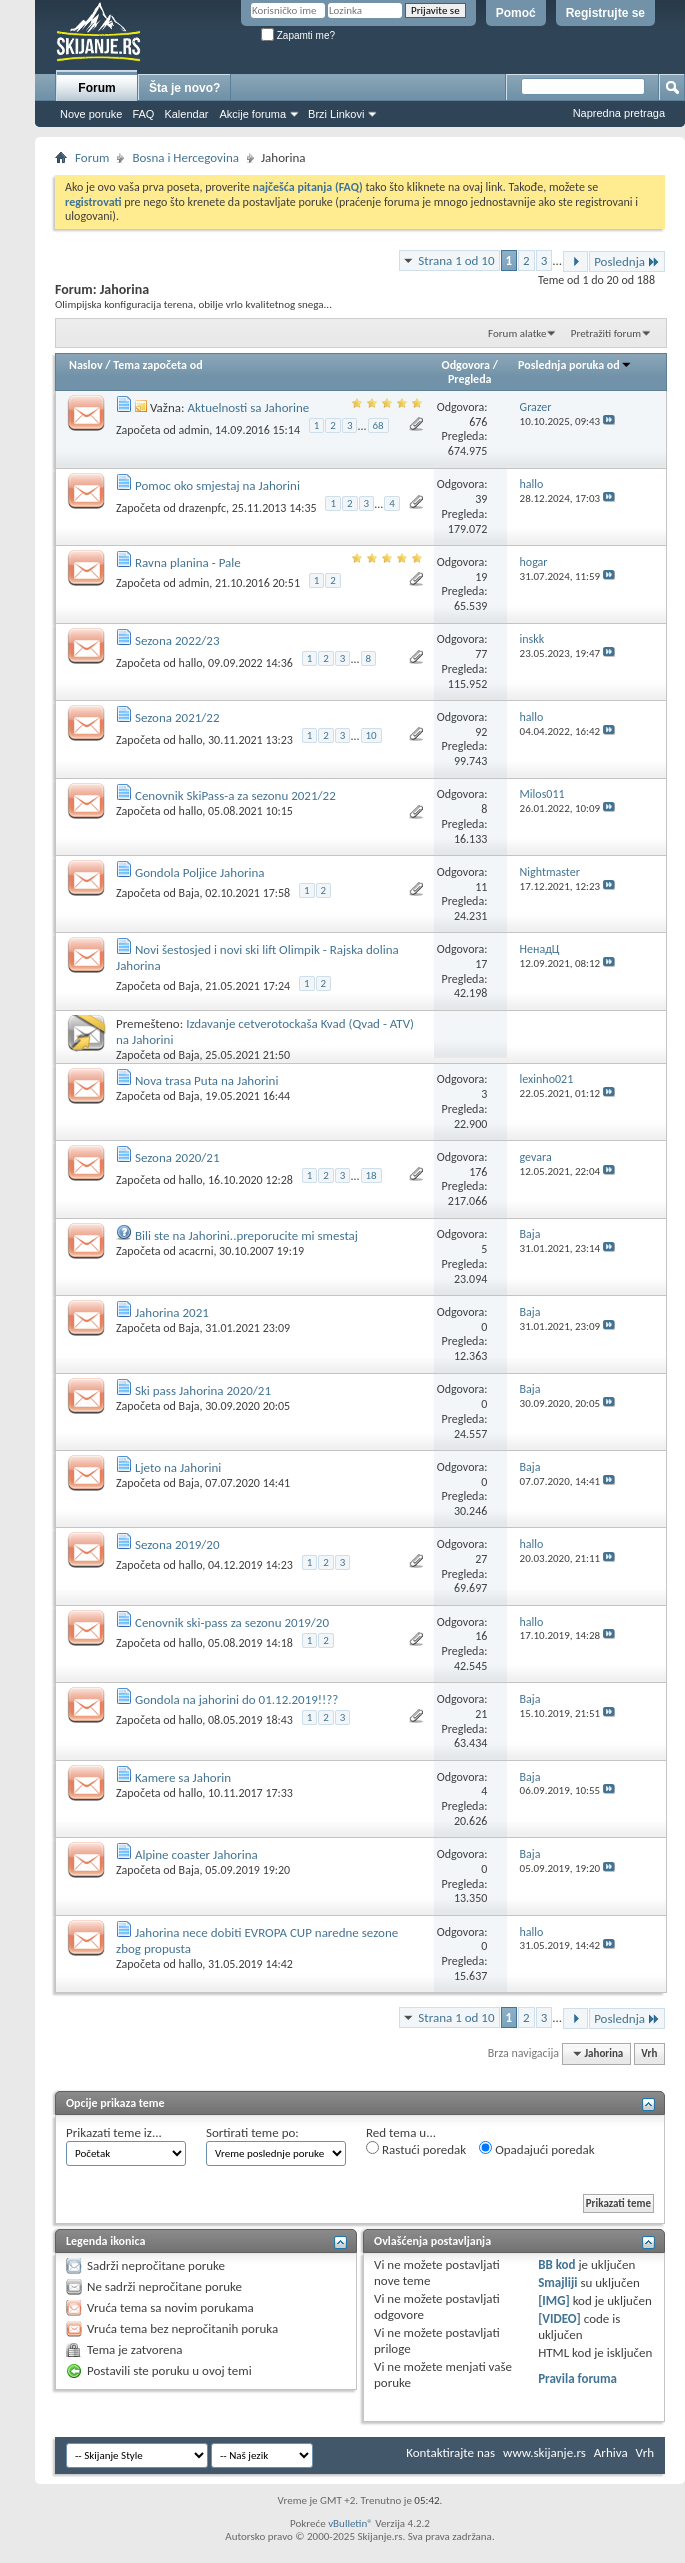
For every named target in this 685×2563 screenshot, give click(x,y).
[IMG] (554, 2300)
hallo (191, 662)
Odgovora (466, 365)
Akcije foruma (252, 114)
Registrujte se (605, 13)
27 (481, 1559)
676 (478, 422)
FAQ (143, 114)
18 (371, 1175)
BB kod (556, 2264)
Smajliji (557, 2282)
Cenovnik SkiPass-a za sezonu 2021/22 (235, 795)
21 (481, 1714)
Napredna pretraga (619, 113)
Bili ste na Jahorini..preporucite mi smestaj (246, 1235)
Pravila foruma (577, 2378)
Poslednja (627, 261)
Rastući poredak (416, 2149)
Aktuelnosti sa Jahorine (248, 407)
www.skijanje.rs (544, 2452)
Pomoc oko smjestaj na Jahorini (217, 485)
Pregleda (470, 379)
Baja (189, 893)
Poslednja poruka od (575, 365)
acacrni (196, 1251)
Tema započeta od (157, 365)
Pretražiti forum (606, 333)
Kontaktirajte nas (450, 2452)
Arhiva (611, 2452)
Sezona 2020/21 (177, 1157)
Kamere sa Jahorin (183, 1777)
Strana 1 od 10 (456, 260)
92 (481, 732)
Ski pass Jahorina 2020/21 (203, 1390)
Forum (96, 88)
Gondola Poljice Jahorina (200, 872)
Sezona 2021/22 (177, 717)
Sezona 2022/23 (177, 640)
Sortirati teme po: (252, 2132)
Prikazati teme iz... (114, 2132)
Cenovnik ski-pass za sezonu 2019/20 (232, 1622)
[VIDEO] (559, 2318)
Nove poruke (91, 114)
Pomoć (516, 13)
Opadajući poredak (537, 2149)
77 (481, 654)
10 (371, 735)
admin (194, 430)
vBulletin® (350, 2523)
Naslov (86, 365)
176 (478, 1172)
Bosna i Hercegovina (185, 157)
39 (481, 499)
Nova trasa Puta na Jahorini (206, 1080)
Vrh (649, 2053)
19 (481, 577)
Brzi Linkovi (336, 114)
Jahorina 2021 (172, 1312)
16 (481, 1636)
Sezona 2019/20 (177, 1544)
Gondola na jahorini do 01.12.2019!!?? (236, 1699)
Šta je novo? (184, 88)
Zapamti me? (298, 35)
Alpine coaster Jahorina (196, 1854)
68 (378, 425)
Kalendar (186, 114)
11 (481, 887)
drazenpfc (202, 507)
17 (481, 964)
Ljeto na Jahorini (178, 1467)
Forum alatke (517, 333)
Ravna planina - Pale (188, 562)
